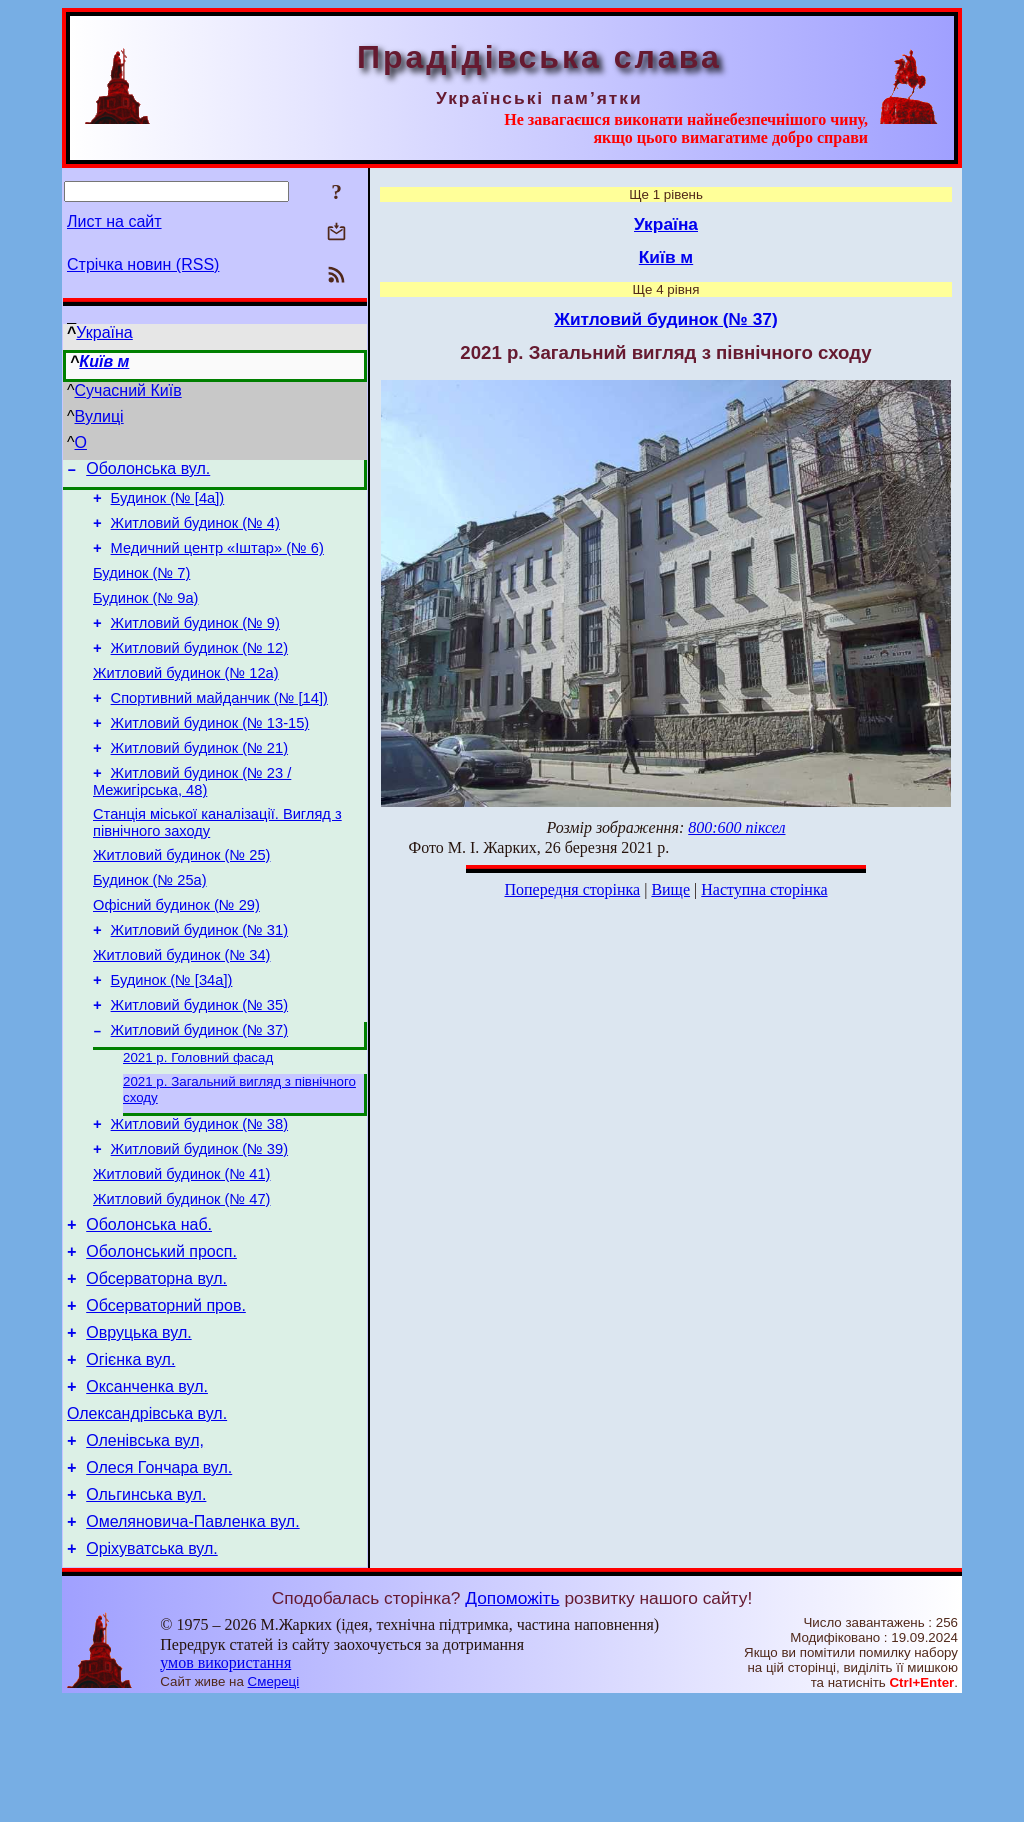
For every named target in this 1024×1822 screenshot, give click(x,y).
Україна (104, 332)
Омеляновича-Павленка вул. (192, 1639)
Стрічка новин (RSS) (143, 264)
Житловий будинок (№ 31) (199, 984)
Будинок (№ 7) (141, 588)
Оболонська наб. (149, 1309)
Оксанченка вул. (147, 1489)
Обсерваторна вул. (156, 1369)
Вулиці (99, 416)
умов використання (225, 1783)
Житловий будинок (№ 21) (199, 784)
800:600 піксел (736, 827)
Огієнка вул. (130, 1459)
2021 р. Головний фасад (198, 1125)
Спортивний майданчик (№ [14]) (219, 728)
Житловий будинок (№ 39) (199, 1225)
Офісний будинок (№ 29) (176, 956)
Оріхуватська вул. (152, 1669)
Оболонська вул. (148, 471)
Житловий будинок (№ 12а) (186, 700)
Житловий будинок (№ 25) (181, 900)
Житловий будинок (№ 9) (195, 644)
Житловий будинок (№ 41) (181, 1253)
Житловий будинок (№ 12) (199, 672)
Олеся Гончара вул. (159, 1579)
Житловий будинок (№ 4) (195, 532)
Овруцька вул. (138, 1429)
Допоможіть (512, 1719)
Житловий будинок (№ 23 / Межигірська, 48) (192, 820)
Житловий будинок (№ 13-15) (210, 756)
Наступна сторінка (764, 889)
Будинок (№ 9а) (145, 616)
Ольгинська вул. (146, 1609)
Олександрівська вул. (147, 1519)
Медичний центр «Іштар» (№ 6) (217, 560)
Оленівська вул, (145, 1549)
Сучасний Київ (128, 390)
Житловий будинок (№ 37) (199, 1096)
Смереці (274, 1802)
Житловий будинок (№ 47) (181, 1281)
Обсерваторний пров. (166, 1399)
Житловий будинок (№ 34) (181, 1012)
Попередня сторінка (572, 889)
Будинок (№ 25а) (150, 928)
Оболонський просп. (161, 1339)
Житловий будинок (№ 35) (199, 1068)
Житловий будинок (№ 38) (199, 1197)
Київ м (104, 361)
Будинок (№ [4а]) (168, 504)
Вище (670, 889)
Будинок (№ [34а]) (172, 1040)
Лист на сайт (114, 221)
